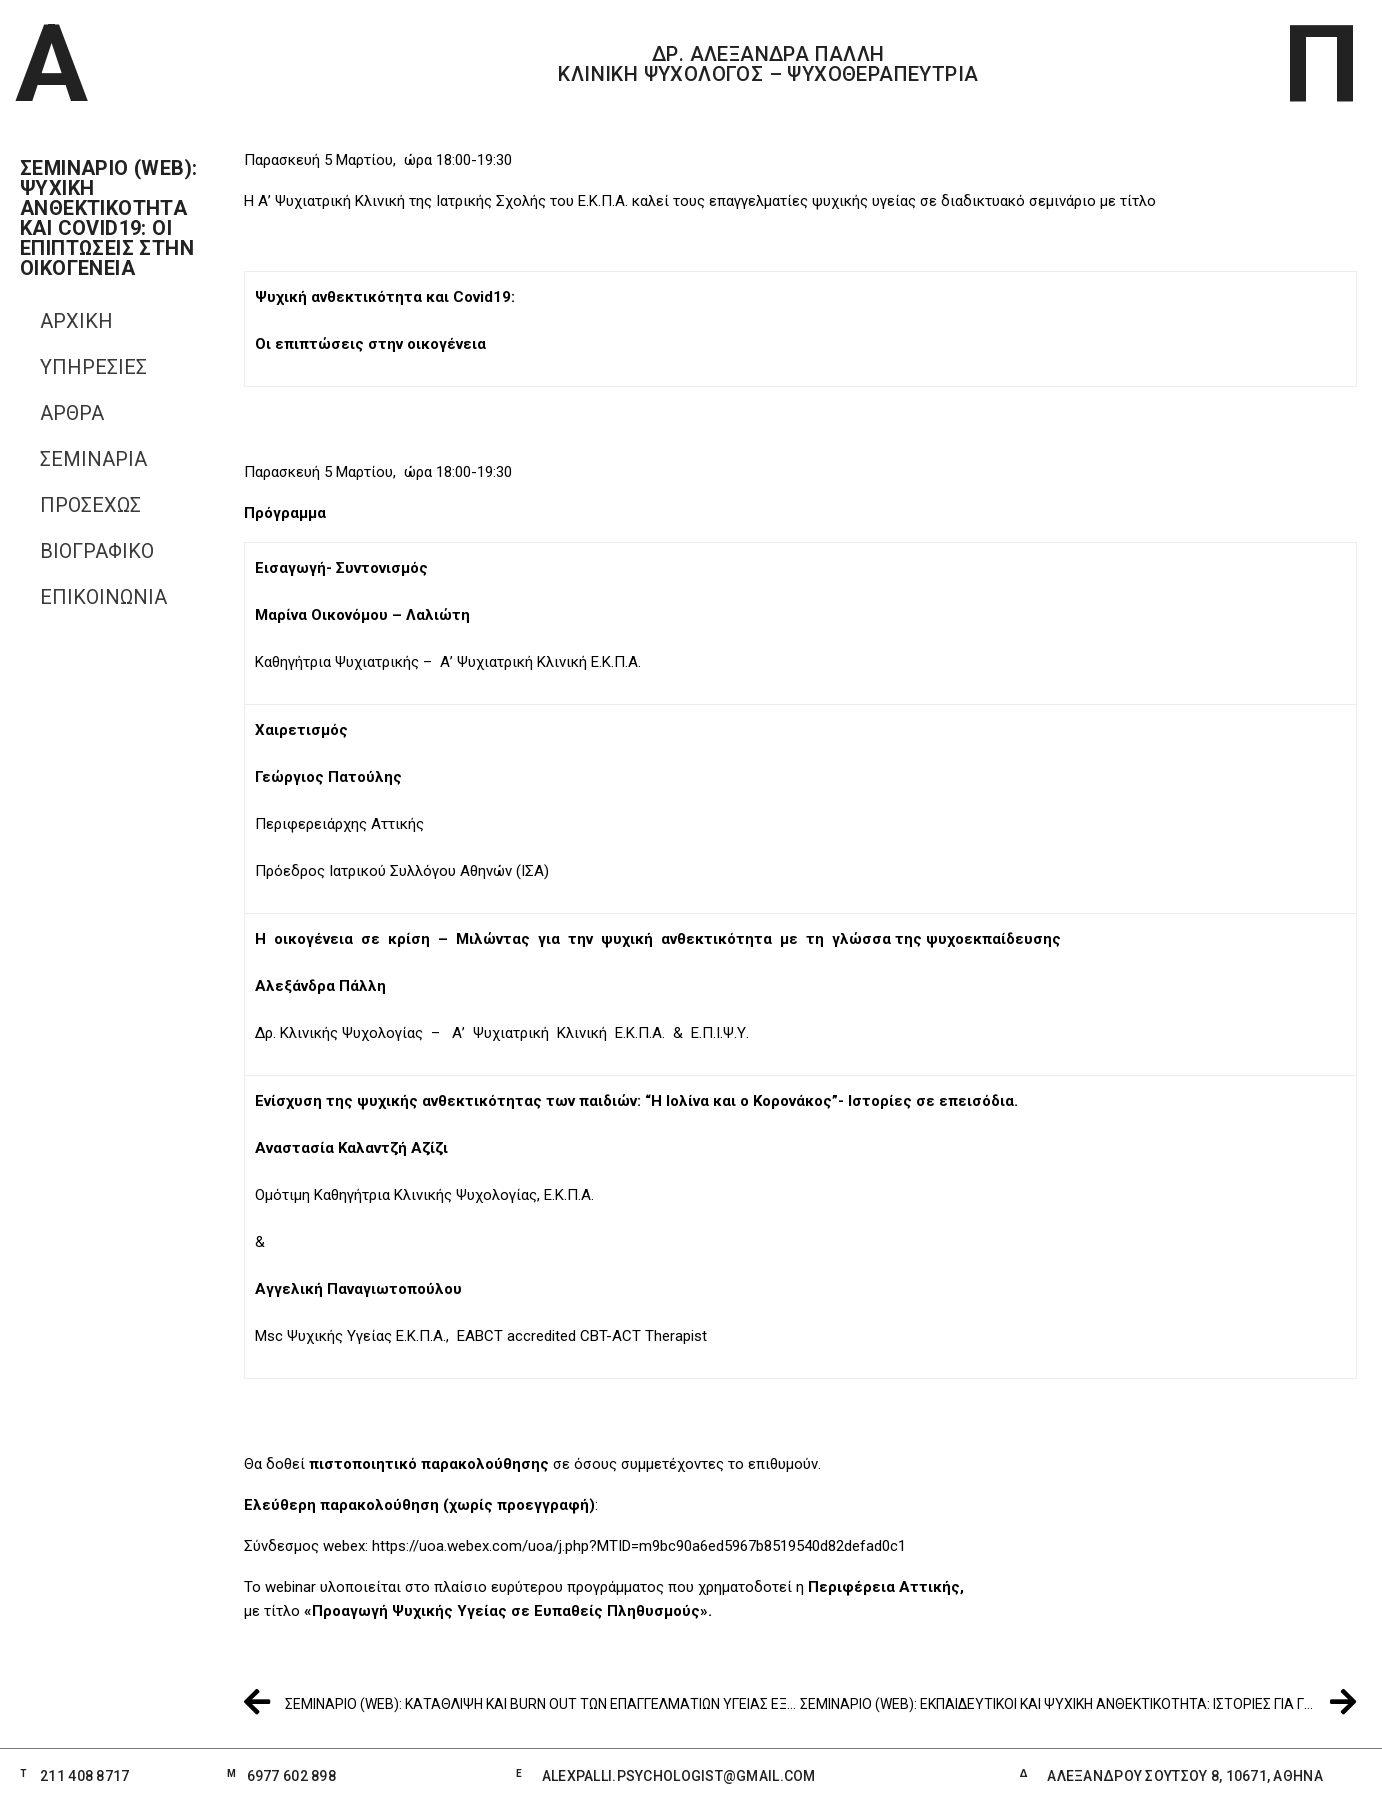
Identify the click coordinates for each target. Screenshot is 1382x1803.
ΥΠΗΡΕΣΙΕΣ (93, 367)
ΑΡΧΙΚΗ (76, 321)
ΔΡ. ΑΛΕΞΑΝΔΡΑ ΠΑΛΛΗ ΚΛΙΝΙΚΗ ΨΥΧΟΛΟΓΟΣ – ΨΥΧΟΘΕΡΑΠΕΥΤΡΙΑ (768, 64)
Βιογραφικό (97, 551)
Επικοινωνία (103, 597)
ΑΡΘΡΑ (72, 413)
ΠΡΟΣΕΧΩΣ (90, 505)
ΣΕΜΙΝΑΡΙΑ (93, 459)
